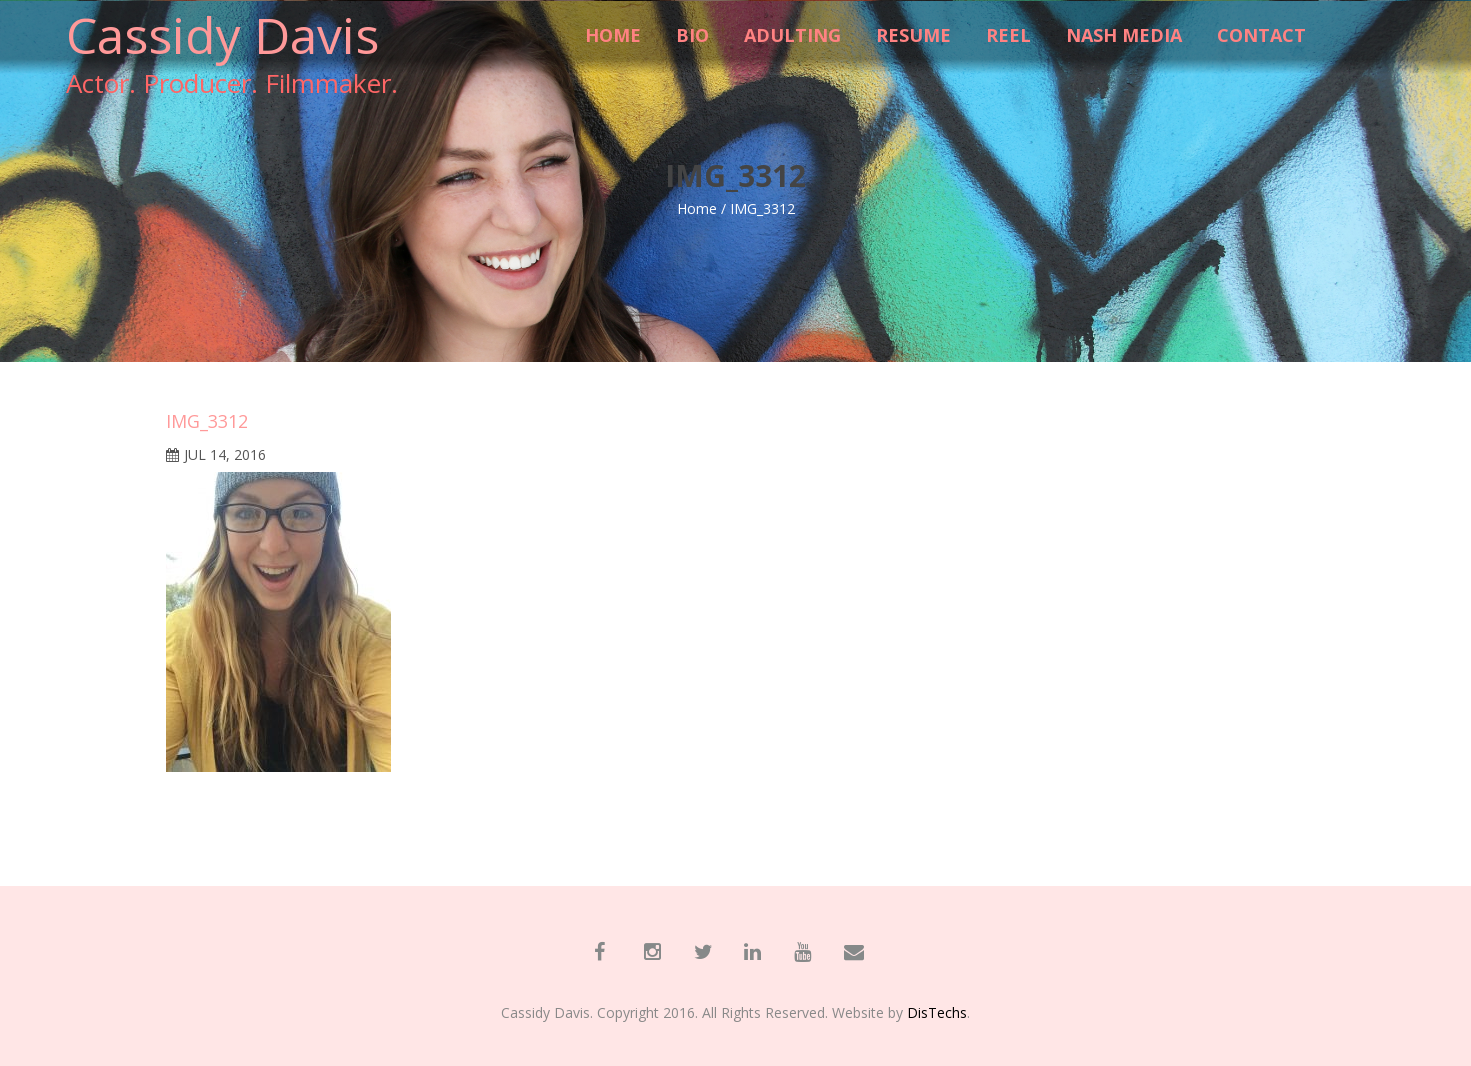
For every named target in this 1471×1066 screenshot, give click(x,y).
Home (697, 208)
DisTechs (937, 1012)
